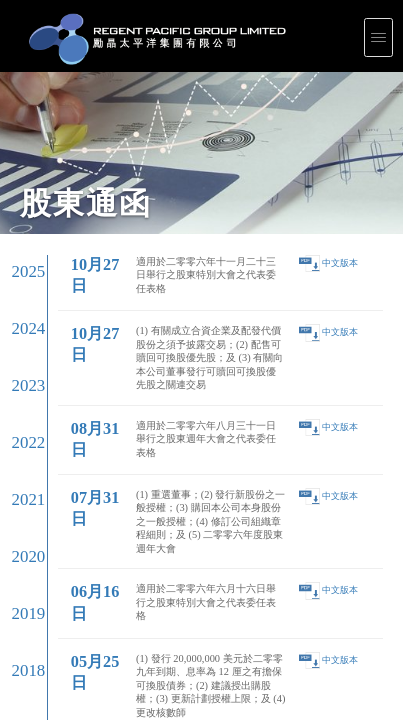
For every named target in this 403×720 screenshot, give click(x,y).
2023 (20, 163)
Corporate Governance (23, 578)
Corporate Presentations (162, 564)
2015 (20, 292)
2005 (20, 453)
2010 (20, 372)
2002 (20, 501)
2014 (20, 308)
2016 (20, 276)
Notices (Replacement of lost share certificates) (180, 592)
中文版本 (315, 127)
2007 (20, 421)
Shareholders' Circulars (161, 578)
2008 (20, 405)
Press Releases (312, 564)
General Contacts (314, 596)
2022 (20, 179)
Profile (10, 564)
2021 (20, 195)
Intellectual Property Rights (26, 624)
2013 (20, 324)
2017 (20, 260)
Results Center (155, 568)
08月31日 (69, 176)
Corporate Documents (22, 582)
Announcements (156, 573)
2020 (20, 211)
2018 (20, 243)
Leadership (14, 573)
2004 (20, 469)
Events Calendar (156, 587)
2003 (20, 485)
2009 (20, 389)
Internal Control (17, 587)
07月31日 (69, 199)
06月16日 (69, 224)
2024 (20, 147)
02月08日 (69, 272)
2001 (20, 518)
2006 (20, 437)
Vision (10, 568)
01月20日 (69, 295)
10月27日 (69, 128)
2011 (19, 356)
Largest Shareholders (160, 582)
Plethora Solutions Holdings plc (30, 619)
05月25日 (69, 247)
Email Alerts (152, 596)
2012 (20, 340)
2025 (20, 131)
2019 (20, 227)
